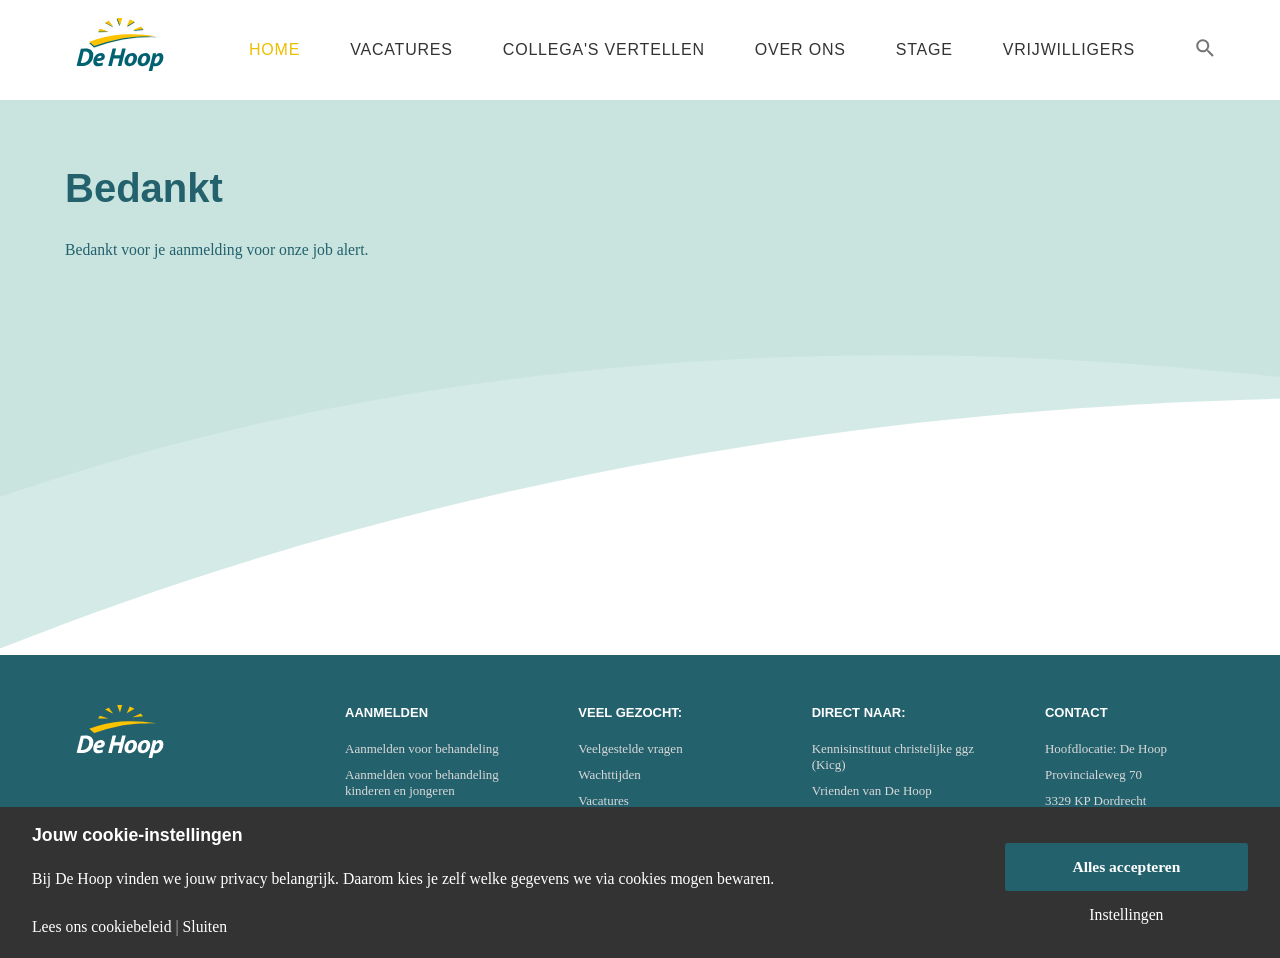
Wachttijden (609, 774)
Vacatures (401, 49)
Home (274, 49)
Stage (924, 49)
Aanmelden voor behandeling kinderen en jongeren (422, 782)
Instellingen (1126, 915)
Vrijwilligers (1069, 49)
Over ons (800, 49)
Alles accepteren (1126, 866)
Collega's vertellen (604, 49)
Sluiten (205, 927)
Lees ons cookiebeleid (102, 927)
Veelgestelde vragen (630, 748)
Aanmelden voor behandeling (422, 748)
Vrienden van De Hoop (872, 790)
